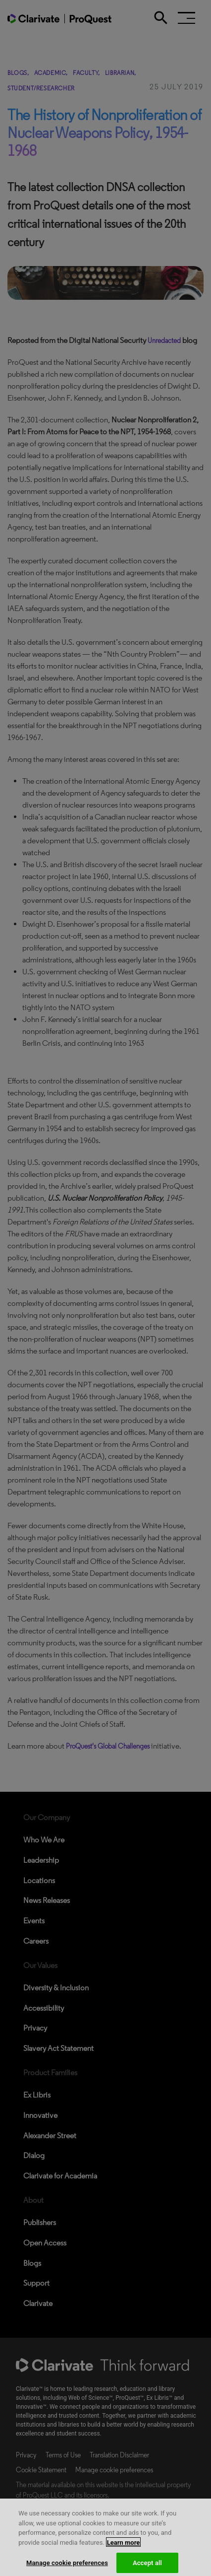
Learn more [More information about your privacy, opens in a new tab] (123, 2552)
